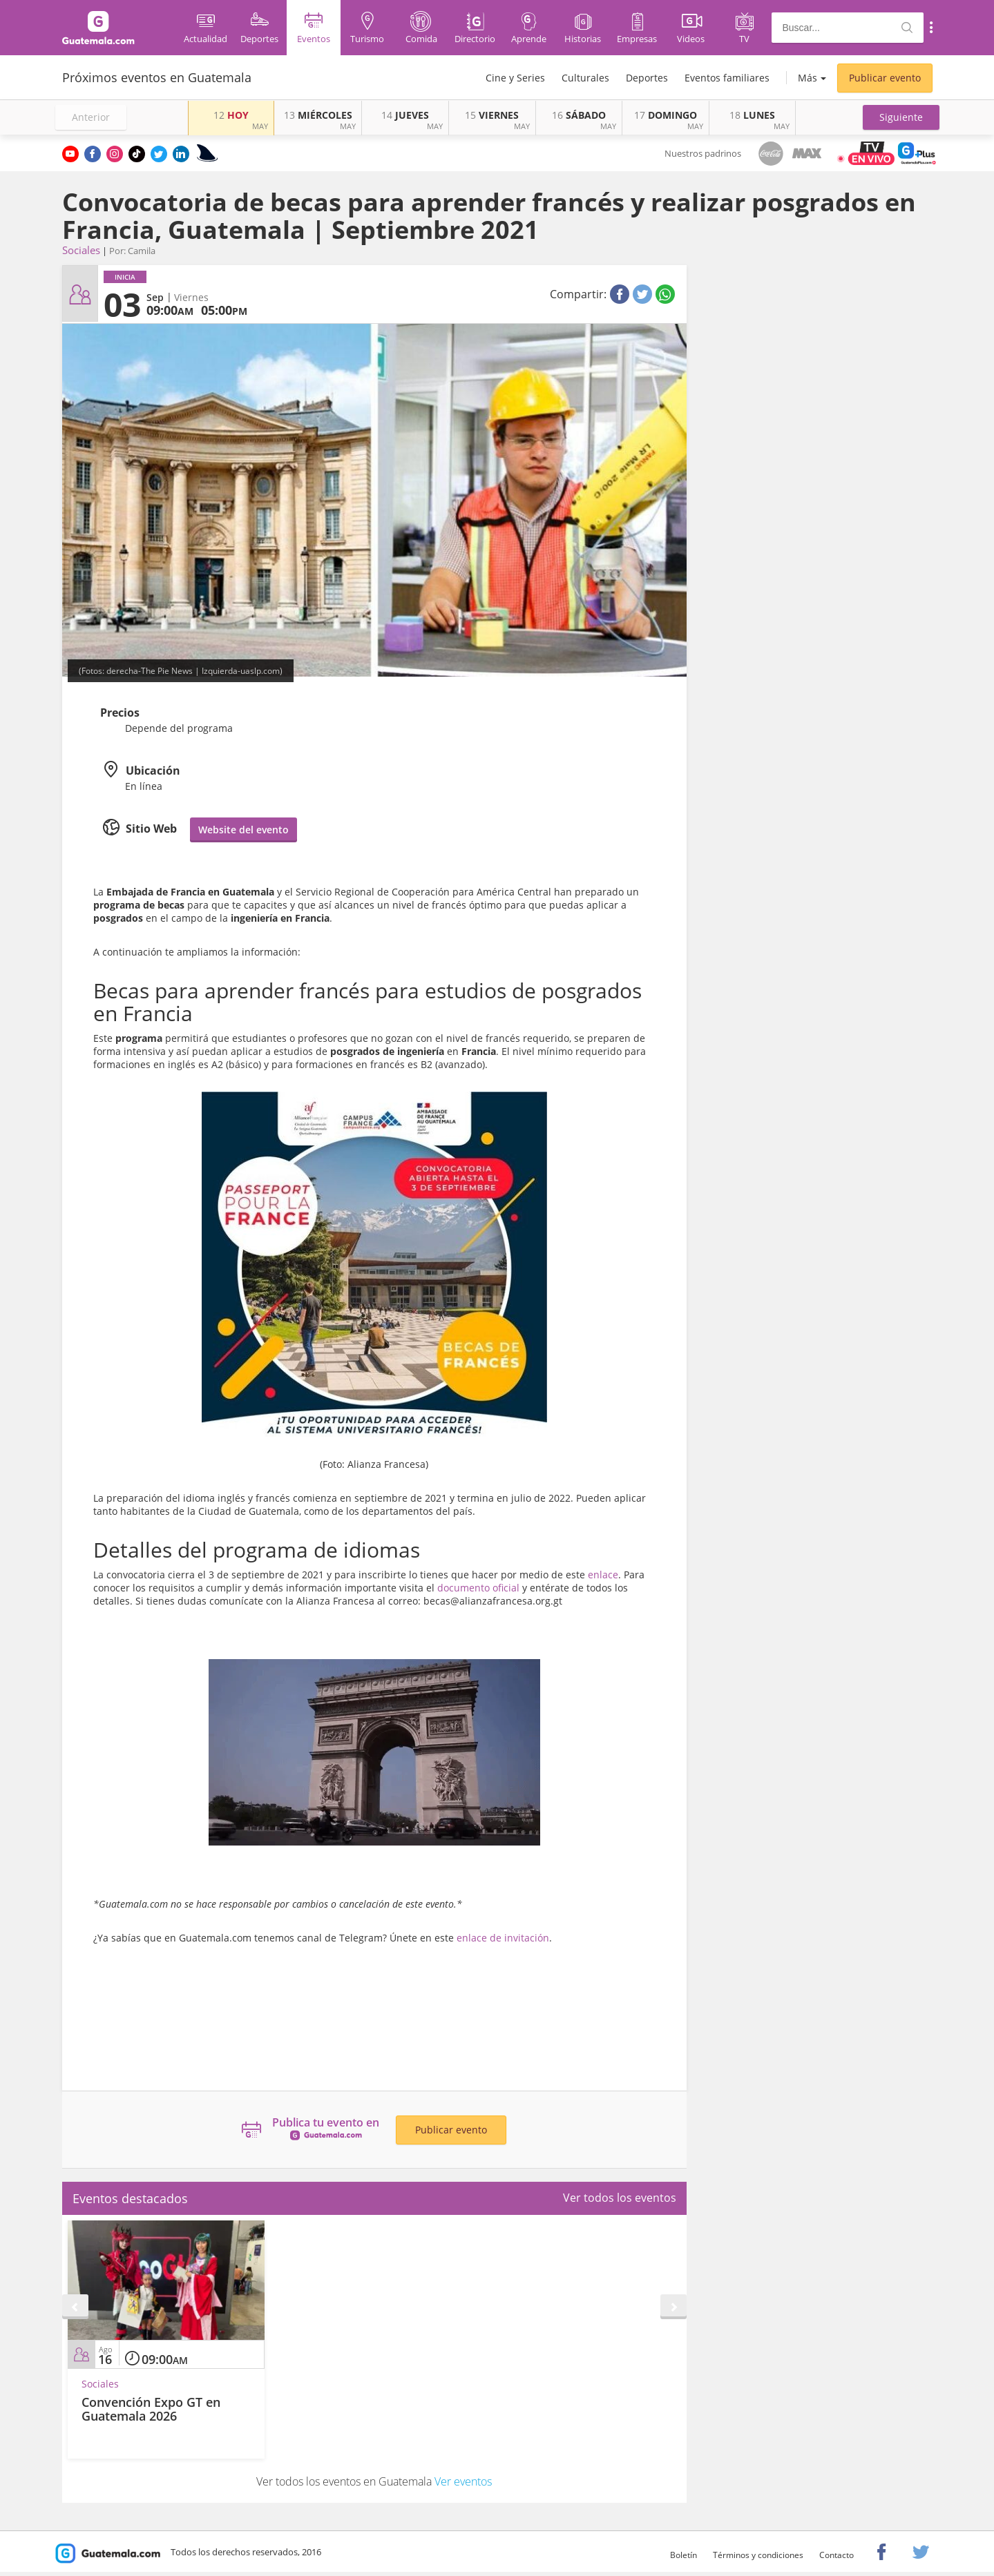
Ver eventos (463, 2481)
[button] (901, 117)
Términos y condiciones (758, 2555)
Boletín (683, 2555)
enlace (603, 1574)
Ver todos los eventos (619, 2197)
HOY (231, 115)
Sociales (81, 250)
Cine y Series (515, 77)
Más (807, 77)
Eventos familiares (727, 77)
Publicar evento (885, 77)
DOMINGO (665, 115)
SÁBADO (579, 115)
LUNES (752, 115)
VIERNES (492, 115)
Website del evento (243, 829)
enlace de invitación (503, 1937)
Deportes (647, 77)
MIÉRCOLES (318, 115)
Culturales (585, 77)
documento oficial (478, 1587)
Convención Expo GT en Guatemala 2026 (151, 2409)
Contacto (836, 2555)
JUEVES (405, 115)
